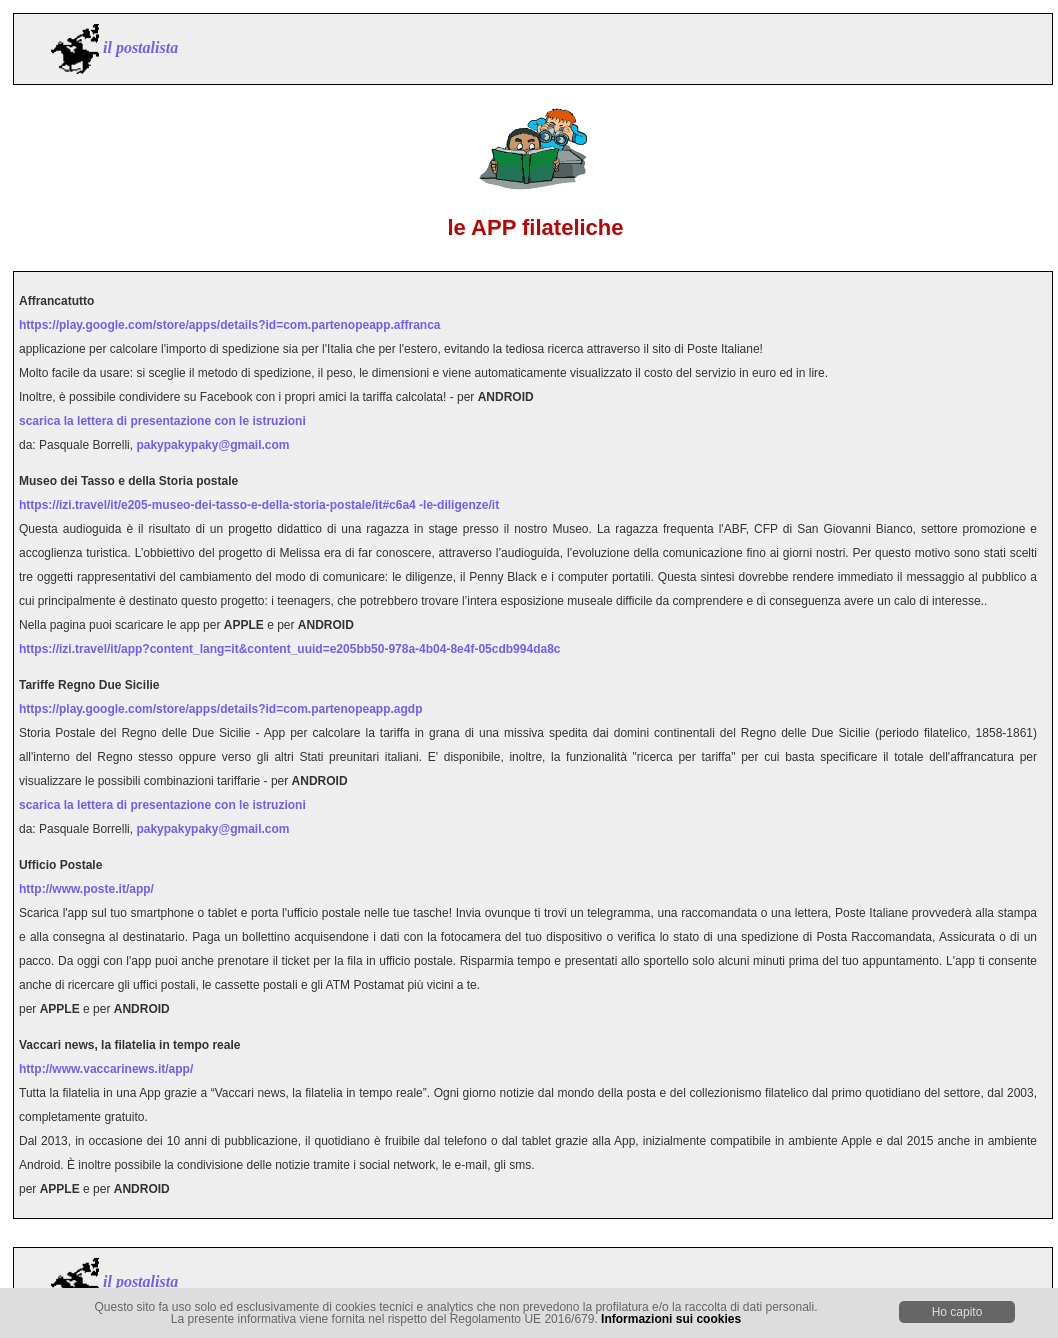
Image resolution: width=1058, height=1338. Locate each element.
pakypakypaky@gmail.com (212, 445)
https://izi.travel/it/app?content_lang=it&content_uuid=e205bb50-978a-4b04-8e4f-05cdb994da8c (290, 649)
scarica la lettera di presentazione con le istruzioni (162, 421)
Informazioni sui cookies (671, 1319)
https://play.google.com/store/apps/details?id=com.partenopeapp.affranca (230, 325)
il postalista (140, 47)
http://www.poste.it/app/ (86, 889)
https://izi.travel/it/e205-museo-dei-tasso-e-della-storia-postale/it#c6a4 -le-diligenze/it (259, 505)
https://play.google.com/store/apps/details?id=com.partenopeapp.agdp (221, 709)
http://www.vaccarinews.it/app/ (106, 1069)
